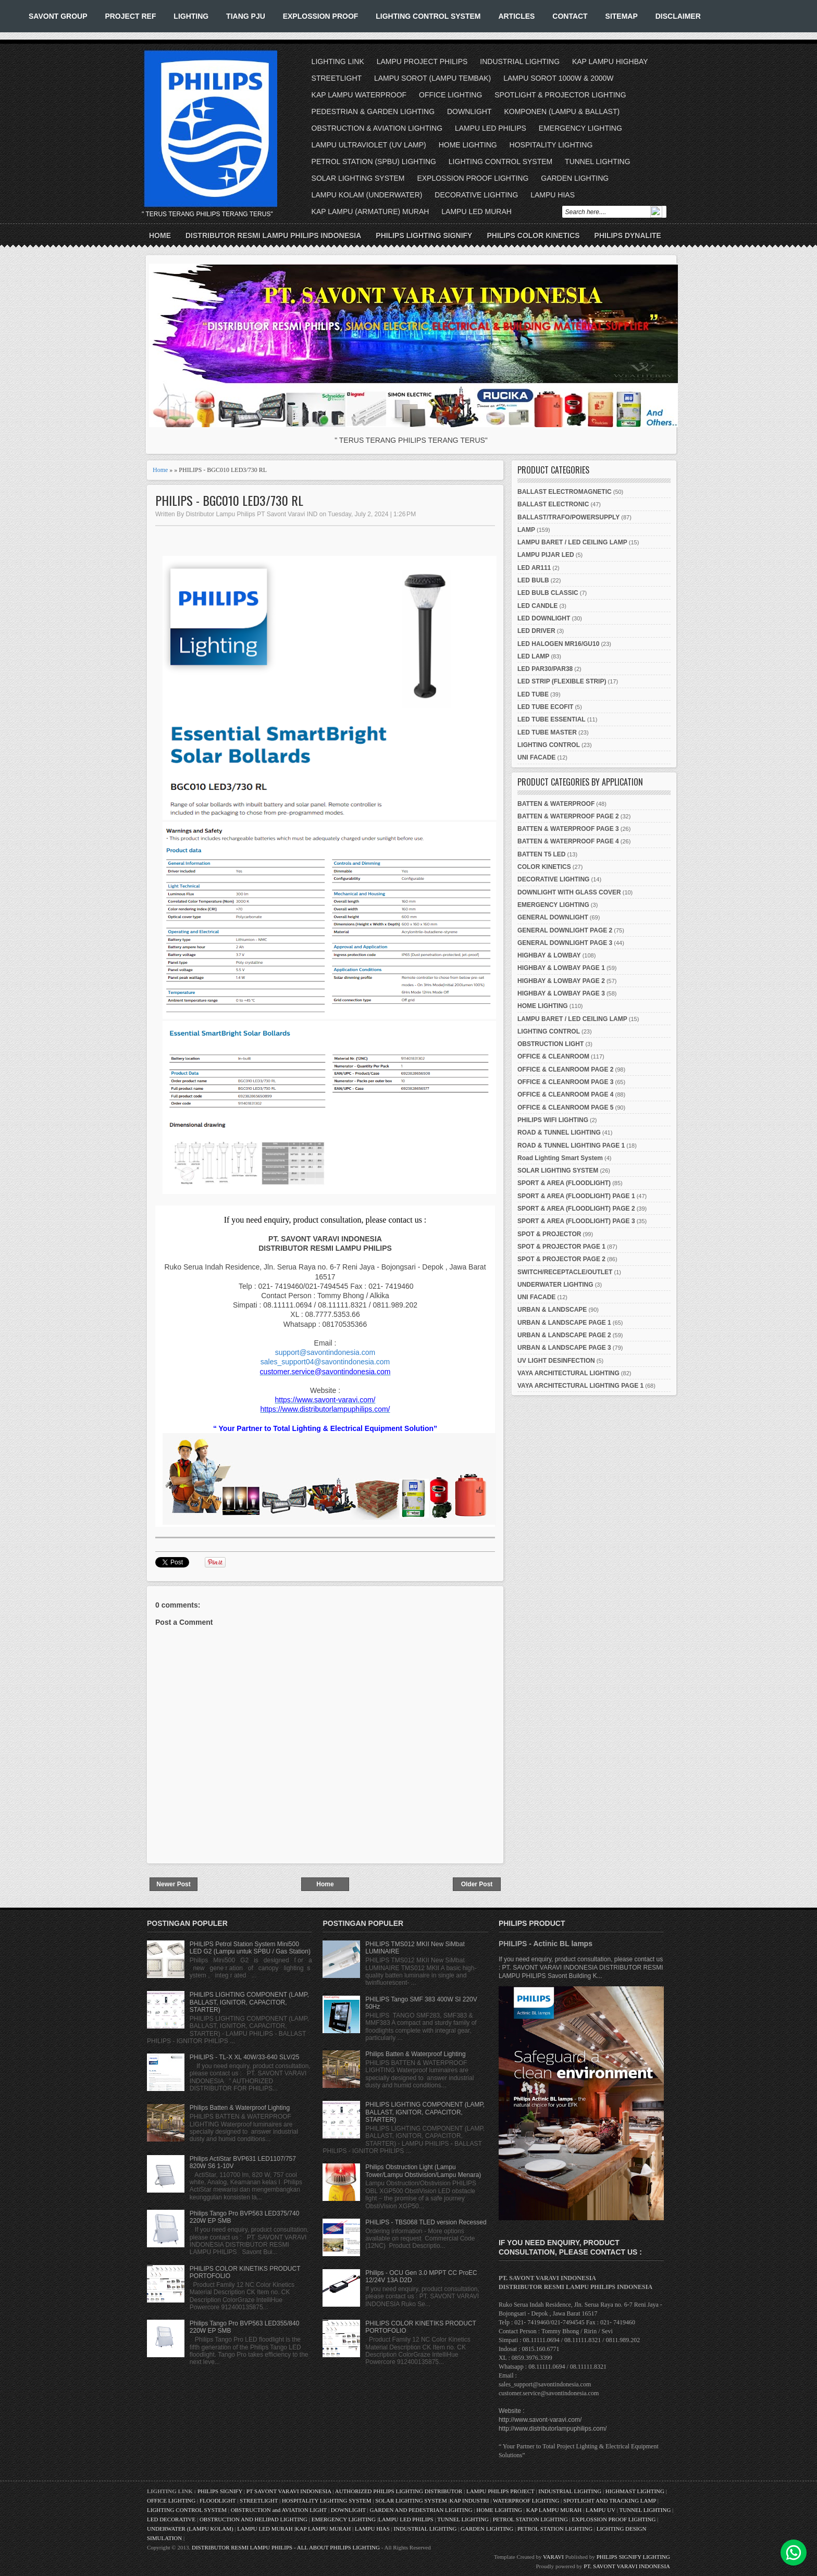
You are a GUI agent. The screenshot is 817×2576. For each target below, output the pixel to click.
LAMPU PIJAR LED (545, 554)
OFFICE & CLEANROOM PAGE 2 (565, 1069)
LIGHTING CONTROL (548, 745)
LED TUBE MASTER (547, 732)
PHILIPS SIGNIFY (220, 2491)
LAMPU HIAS (552, 195)
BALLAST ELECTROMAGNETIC (564, 491)
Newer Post (173, 1884)
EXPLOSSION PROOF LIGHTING (472, 178)
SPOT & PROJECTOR (549, 1234)
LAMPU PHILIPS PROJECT (501, 2491)
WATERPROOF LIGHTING (526, 2500)
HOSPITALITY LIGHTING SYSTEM (327, 2500)
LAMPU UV (600, 2510)
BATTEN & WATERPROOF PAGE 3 (568, 828)
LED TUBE (533, 694)
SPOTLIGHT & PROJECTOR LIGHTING (560, 95)
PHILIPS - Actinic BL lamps (545, 1943)
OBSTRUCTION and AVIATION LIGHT (279, 2510)
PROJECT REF (130, 16)
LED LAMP (533, 656)
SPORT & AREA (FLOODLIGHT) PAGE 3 (576, 1221)
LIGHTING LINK (338, 61)
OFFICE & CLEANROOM (553, 1056)
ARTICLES (516, 16)
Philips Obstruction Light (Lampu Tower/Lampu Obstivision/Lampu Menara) (423, 2170)
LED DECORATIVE (171, 2519)
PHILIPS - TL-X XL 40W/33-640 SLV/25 (245, 2057)
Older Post (477, 1884)
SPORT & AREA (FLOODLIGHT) (564, 1183)
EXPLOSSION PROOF (320, 16)
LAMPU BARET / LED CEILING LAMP (572, 542)
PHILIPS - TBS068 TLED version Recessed (425, 2222)
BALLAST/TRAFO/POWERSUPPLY (568, 517)
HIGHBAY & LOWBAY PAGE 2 (561, 981)
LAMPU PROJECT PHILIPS (422, 61)
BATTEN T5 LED (541, 854)
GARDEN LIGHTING (575, 178)
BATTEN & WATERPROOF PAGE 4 (568, 841)
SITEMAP (621, 16)
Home (160, 235)
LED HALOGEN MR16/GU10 (558, 644)
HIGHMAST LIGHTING (634, 2491)
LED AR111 (534, 567)
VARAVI (553, 2557)
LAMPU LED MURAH (476, 211)
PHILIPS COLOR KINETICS (533, 235)
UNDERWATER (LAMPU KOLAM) (190, 2528)
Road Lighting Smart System (560, 1158)
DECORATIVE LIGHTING (476, 195)
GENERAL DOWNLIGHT (552, 917)
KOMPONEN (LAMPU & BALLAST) (562, 111)
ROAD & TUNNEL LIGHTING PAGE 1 (571, 1145)
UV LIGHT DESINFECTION (556, 1360)
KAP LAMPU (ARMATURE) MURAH (370, 211)
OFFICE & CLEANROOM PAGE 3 (565, 1082)
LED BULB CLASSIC (547, 592)
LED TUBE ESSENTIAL (551, 719)
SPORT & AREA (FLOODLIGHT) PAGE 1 (576, 1196)
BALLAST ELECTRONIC (553, 504)
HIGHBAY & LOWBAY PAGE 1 (561, 968)
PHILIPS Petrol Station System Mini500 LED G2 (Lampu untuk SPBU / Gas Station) (250, 1947)
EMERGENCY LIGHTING (580, 128)
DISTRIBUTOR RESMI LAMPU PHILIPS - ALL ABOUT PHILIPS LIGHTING (286, 2547)
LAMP (526, 529)
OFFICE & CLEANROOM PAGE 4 (565, 1094)
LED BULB (533, 580)
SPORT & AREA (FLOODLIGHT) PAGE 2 (576, 1208)
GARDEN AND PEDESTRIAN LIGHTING (421, 2510)
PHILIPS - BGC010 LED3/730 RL (229, 500)
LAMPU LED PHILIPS (490, 128)
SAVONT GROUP (58, 16)
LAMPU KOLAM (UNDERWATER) (367, 195)
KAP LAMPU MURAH (554, 2510)
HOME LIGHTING (468, 145)
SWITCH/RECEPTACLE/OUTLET (564, 1272)
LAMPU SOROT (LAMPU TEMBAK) (432, 78)
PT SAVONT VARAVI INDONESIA (289, 2491)
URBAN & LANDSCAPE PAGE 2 (564, 1335)
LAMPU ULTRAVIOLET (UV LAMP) (369, 145)
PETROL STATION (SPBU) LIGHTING (374, 161)
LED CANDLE (537, 605)
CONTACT (569, 16)
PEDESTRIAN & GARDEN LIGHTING (373, 111)
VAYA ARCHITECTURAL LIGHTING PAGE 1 (580, 1385)
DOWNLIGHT (469, 111)
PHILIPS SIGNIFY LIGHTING (633, 2557)
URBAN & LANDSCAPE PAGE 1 (564, 1322)
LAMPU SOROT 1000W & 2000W (558, 78)
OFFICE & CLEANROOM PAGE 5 (565, 1107)
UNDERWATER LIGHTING (555, 1284)
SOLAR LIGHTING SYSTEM (358, 178)
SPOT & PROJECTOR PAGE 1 (561, 1246)
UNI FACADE (536, 757)
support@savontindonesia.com (325, 1352)
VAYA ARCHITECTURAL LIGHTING (568, 1373)
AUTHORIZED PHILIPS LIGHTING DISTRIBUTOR (399, 2491)
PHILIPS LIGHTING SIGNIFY (424, 235)
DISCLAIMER (678, 16)
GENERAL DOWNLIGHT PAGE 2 (564, 930)
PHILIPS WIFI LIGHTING (552, 1120)
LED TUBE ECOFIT (545, 707)
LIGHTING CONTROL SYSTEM (428, 16)
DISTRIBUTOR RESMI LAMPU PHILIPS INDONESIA (273, 235)
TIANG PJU (245, 16)
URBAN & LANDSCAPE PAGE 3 (564, 1347)
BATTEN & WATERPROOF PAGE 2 (568, 816)
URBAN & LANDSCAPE (552, 1309)
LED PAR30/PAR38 (545, 669)
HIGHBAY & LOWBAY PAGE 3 (561, 993)
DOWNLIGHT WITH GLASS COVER (569, 892)
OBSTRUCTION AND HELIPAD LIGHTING (253, 2519)
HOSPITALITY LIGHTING (551, 145)
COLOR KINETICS (544, 866)
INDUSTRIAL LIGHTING (520, 61)
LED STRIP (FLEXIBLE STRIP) (561, 681)
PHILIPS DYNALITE (628, 235)
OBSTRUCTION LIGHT (550, 1044)
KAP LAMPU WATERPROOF (359, 95)
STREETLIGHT (337, 78)
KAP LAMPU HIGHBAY (610, 61)
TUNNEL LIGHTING (597, 161)
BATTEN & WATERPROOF (556, 803)
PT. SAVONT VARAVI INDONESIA (627, 2566)
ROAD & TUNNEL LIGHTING (559, 1132)
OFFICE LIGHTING (450, 95)
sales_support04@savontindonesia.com (325, 1362)
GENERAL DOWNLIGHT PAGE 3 (564, 943)
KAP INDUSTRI (469, 2500)
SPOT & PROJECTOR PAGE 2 (561, 1259)
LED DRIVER (536, 630)
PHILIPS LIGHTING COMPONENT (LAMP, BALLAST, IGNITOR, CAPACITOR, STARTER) (249, 2002)
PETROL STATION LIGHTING (530, 2519)
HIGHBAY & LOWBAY (549, 955)
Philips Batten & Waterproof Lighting (240, 2107)
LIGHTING (191, 16)
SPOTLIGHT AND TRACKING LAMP (609, 2500)
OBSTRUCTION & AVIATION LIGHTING (377, 128)
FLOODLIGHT (218, 2500)
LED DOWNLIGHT (543, 618)
